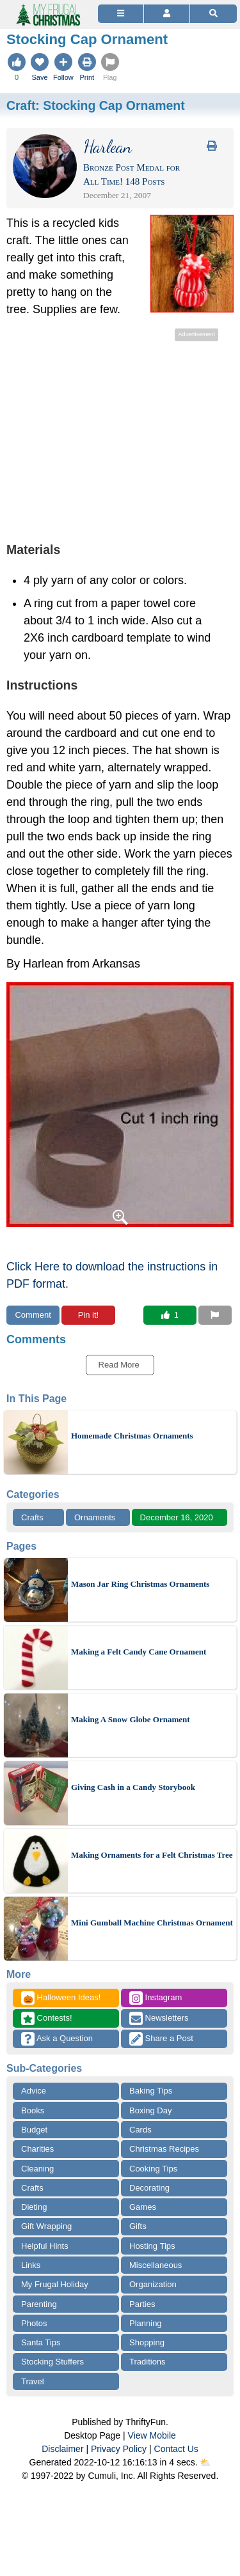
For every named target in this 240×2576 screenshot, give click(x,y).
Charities (37, 2149)
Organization (153, 2284)
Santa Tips (40, 2342)
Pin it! (88, 1315)
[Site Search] (213, 13)
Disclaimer (62, 2449)
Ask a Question (57, 2039)
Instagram (155, 1998)
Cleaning (37, 2168)
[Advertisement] (120, 433)
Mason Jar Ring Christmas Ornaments (140, 1584)
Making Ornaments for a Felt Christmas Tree (152, 1855)
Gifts (138, 2226)
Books (32, 2110)
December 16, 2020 (176, 1517)
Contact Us (176, 2449)
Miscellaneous (155, 2265)
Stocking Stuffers (52, 2361)
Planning (145, 2323)
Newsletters (159, 2018)
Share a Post (161, 2039)
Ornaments (94, 1517)
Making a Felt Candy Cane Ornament (138, 1651)
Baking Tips (150, 2090)
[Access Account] (166, 13)
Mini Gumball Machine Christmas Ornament (152, 1922)
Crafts (32, 1517)
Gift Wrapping (46, 2226)
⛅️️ (205, 2462)
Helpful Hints (44, 2246)
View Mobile (152, 2435)
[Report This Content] (215, 1315)
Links (30, 2265)
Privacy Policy (119, 2449)
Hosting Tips (152, 2246)
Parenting (39, 2304)
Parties (142, 2304)
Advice (33, 2090)
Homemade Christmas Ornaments (132, 1435)
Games (142, 2207)
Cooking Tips (153, 2168)
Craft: (95, 105)
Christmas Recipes (164, 2149)
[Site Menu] (120, 13)
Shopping (146, 2342)
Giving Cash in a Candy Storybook (133, 1787)
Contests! (46, 2018)
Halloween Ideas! (60, 1998)
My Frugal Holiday (54, 2284)
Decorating (149, 2188)
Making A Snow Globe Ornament (130, 1719)
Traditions (147, 2361)
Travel (32, 2381)
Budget (34, 2129)
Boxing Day (150, 2110)
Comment (33, 1315)
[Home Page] (47, 7)
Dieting (34, 2207)
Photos (34, 2323)
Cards (140, 2129)
